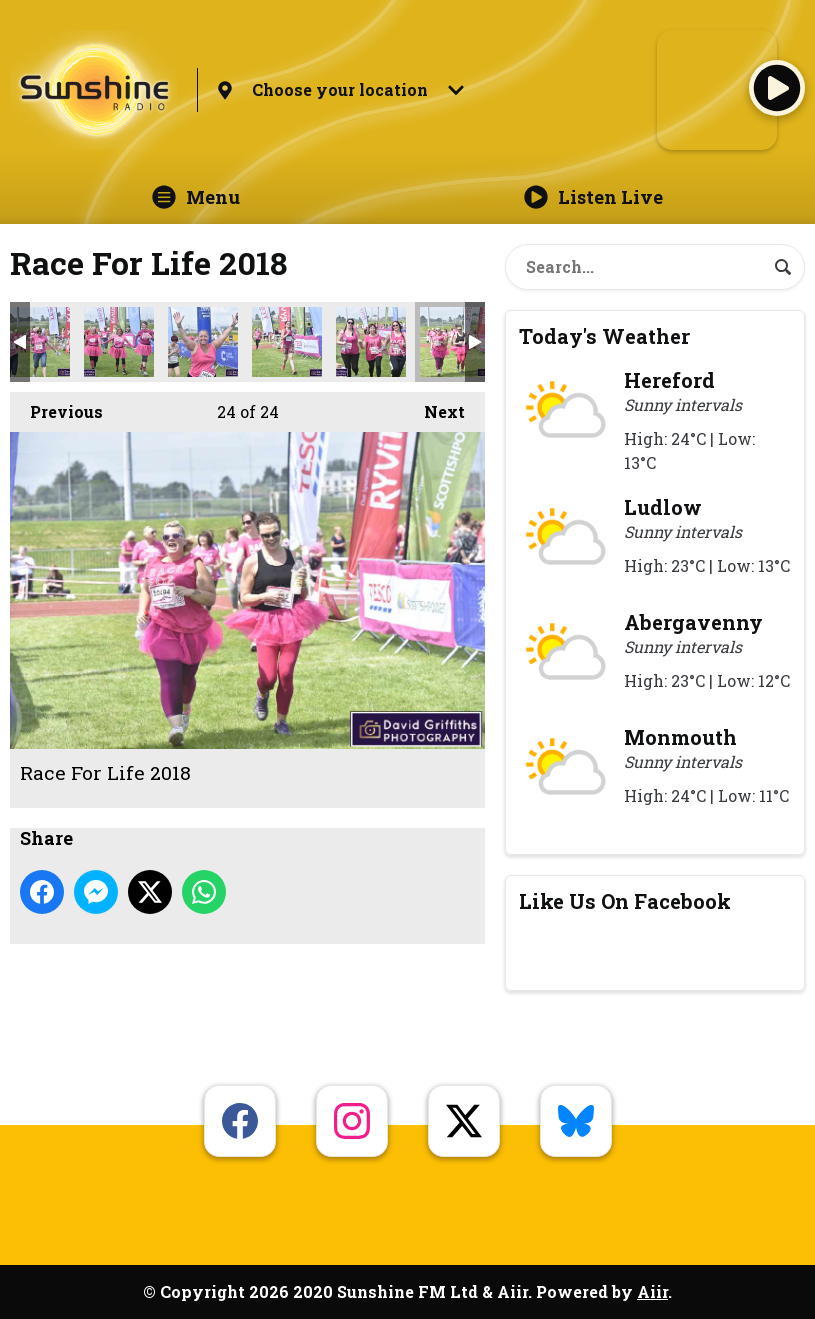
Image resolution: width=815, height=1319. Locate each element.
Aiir (652, 1291)
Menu (196, 197)
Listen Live (593, 197)
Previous (56, 407)
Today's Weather (604, 336)
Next (434, 407)
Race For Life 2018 (35, 342)
